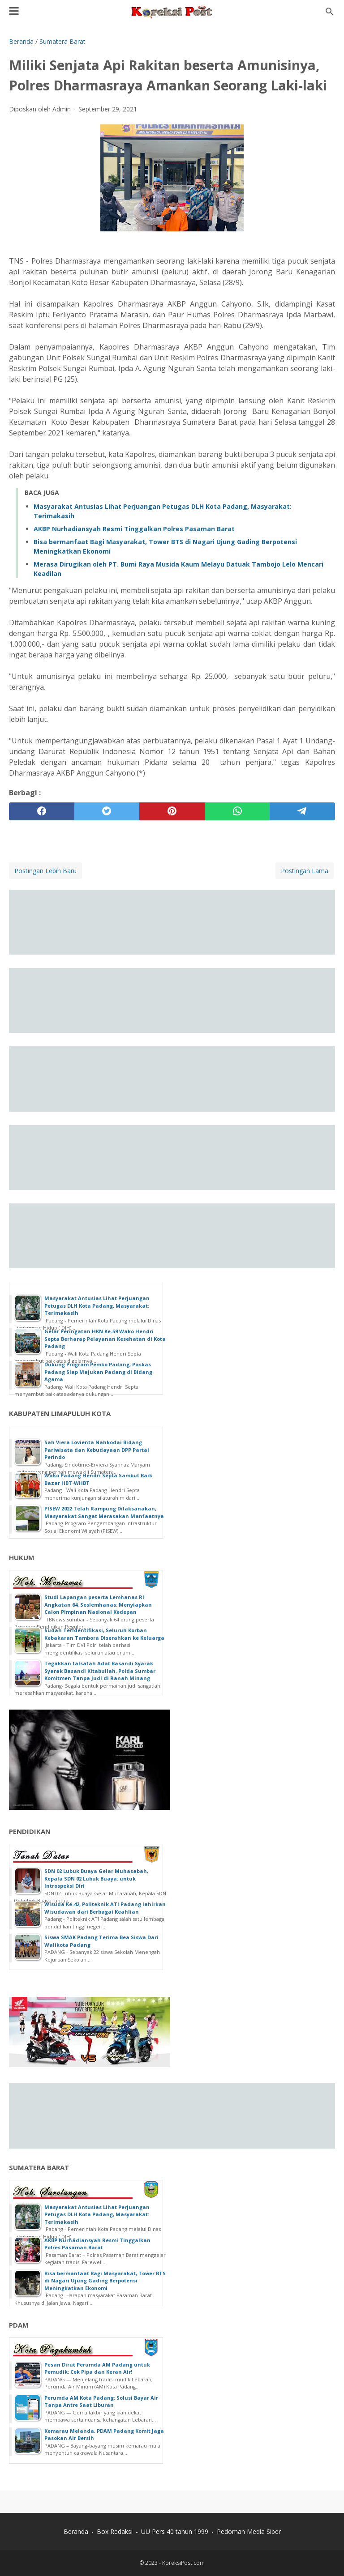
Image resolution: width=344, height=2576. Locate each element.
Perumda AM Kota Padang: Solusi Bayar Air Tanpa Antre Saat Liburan (101, 2401)
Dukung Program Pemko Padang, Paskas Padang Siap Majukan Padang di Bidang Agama (98, 1371)
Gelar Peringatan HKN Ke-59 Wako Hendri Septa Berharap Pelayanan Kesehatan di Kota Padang (105, 1338)
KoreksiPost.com (183, 2563)
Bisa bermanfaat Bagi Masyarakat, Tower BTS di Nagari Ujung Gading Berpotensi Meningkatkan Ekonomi (105, 2280)
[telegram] (302, 811)
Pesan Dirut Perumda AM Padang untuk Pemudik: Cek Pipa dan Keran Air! (97, 2368)
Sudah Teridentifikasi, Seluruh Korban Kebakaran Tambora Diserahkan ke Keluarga (104, 1634)
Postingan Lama (304, 870)
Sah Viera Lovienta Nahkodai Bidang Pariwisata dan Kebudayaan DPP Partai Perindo (96, 1449)
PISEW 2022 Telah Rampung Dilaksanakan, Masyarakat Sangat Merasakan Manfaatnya (104, 1512)
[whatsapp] (237, 811)
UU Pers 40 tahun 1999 (174, 2531)
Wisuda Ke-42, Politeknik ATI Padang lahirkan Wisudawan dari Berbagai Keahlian (105, 1908)
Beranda (76, 2531)
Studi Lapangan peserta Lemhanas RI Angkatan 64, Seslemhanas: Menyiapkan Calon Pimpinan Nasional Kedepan (98, 1604)
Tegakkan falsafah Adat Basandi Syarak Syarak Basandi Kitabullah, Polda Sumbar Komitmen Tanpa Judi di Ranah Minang (99, 1670)
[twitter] (107, 811)
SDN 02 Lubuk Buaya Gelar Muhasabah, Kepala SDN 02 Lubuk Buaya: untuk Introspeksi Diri (96, 1878)
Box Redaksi (115, 2531)
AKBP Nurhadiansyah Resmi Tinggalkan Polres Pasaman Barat (134, 529)
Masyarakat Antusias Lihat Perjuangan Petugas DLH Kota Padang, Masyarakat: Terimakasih (97, 1305)
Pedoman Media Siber (249, 2531)
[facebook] (41, 811)
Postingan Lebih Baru (45, 870)
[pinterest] (172, 811)
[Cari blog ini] (329, 11)
